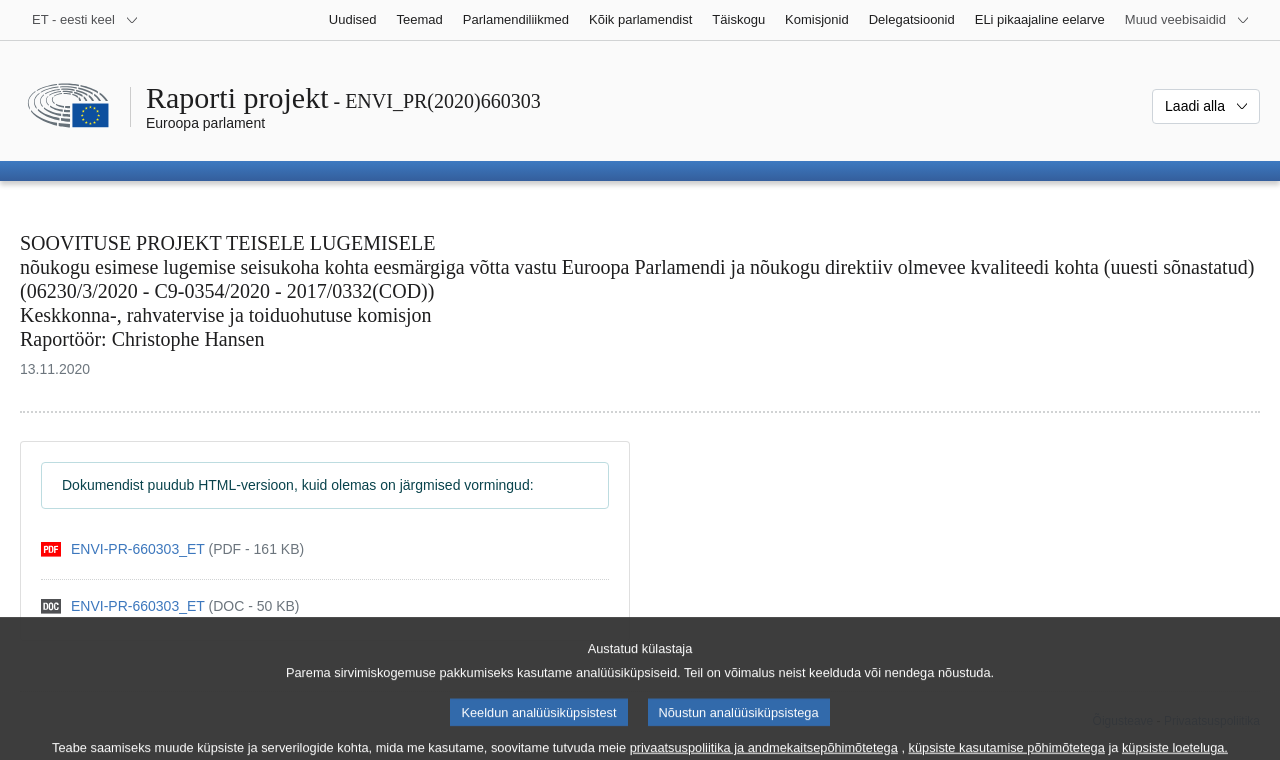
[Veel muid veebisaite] (1187, 20)
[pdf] (172, 549)
